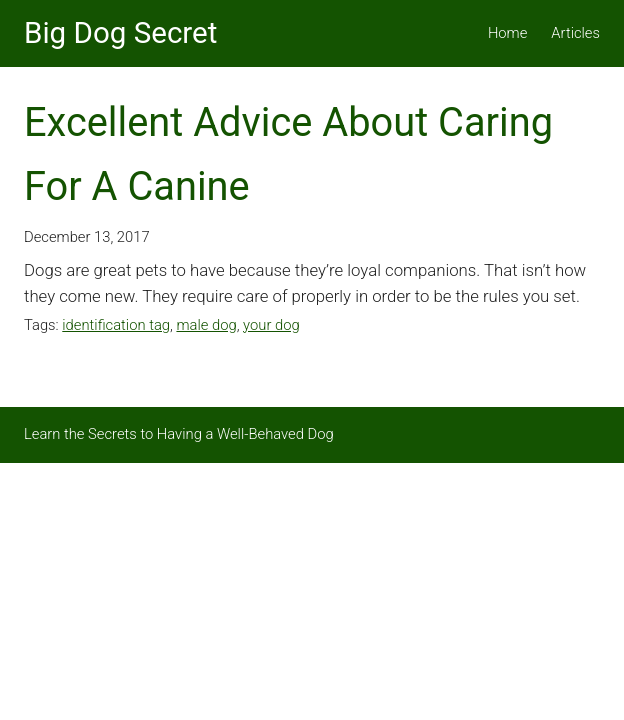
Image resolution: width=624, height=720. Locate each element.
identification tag (116, 325)
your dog (271, 325)
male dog (206, 325)
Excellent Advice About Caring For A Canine (288, 154)
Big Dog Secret (120, 33)
